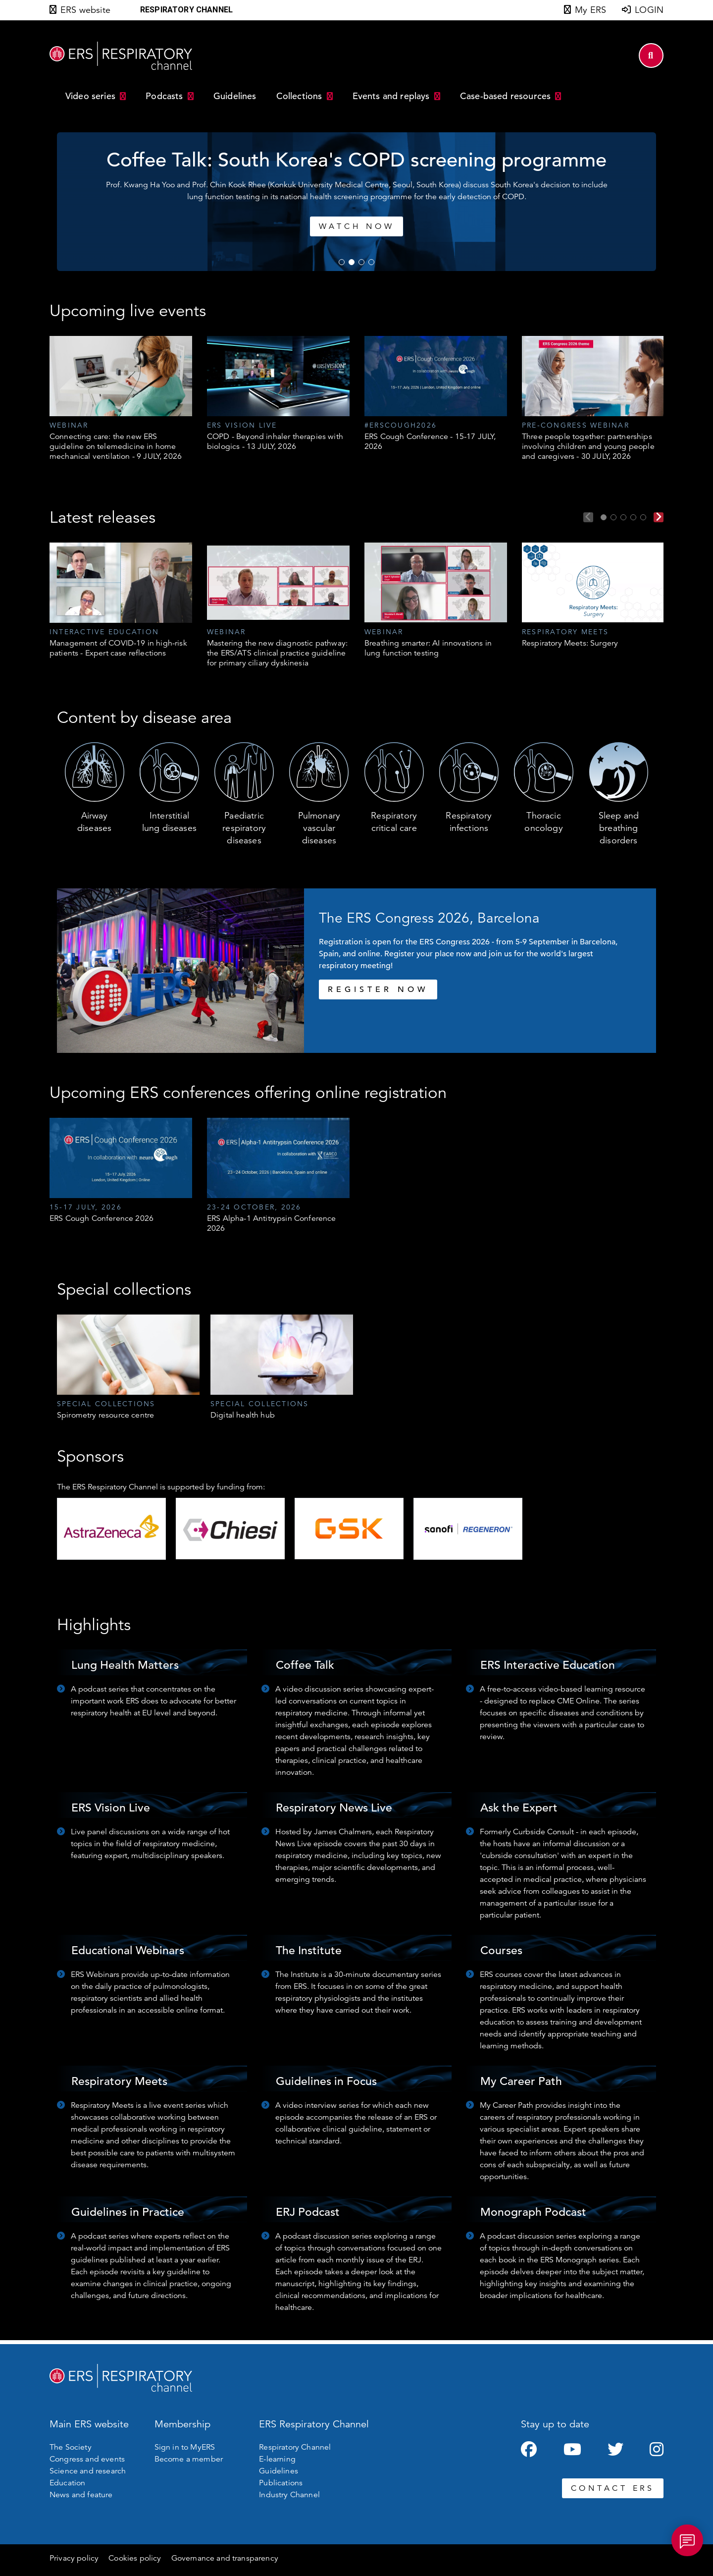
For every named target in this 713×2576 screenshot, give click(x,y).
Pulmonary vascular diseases (319, 828)
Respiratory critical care (394, 821)
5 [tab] (643, 517)
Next (658, 517)
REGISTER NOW (378, 989)
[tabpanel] (121, 398)
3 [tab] (361, 262)
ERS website (85, 9)
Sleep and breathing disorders (619, 828)
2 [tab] (351, 262)
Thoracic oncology (543, 821)
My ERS (590, 9)
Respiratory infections (469, 821)
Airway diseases (94, 821)
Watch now (459, 226)
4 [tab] (371, 262)
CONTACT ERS (613, 2488)
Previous (588, 517)
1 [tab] (342, 262)
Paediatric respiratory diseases (244, 828)
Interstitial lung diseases (169, 821)
